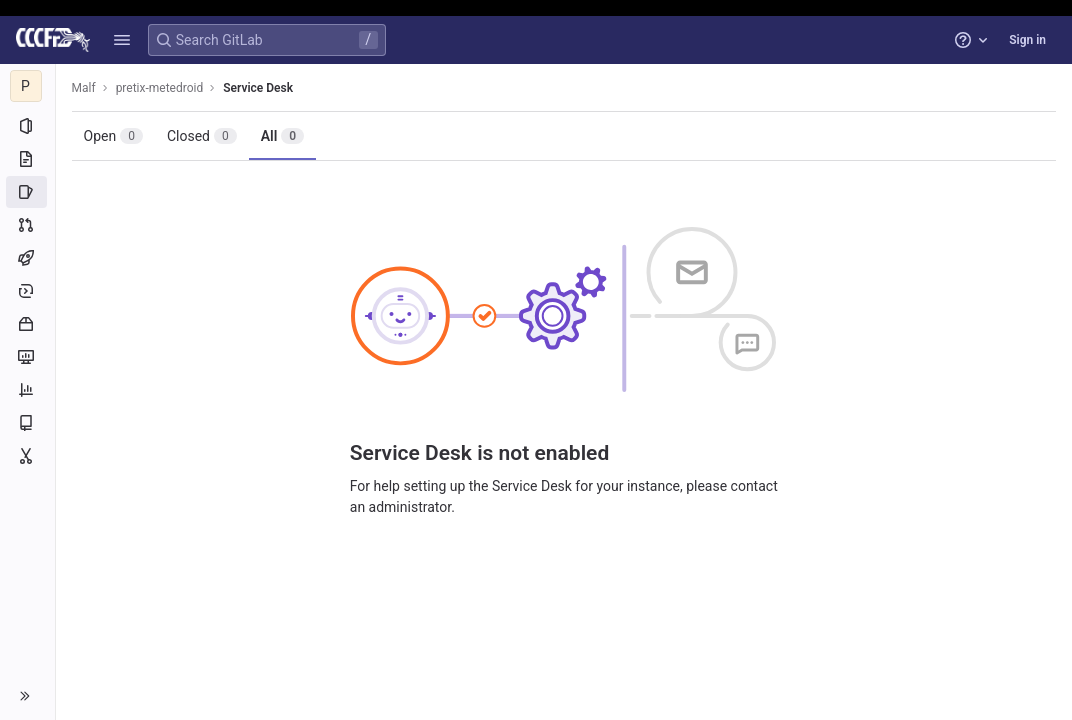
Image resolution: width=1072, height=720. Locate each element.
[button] (122, 40)
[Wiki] (27, 423)
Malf (84, 88)
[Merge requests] (27, 225)
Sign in (1027, 40)
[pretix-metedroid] (28, 86)
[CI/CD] (27, 258)
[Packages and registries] (27, 324)
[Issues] (27, 192)
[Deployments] (27, 291)
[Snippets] (27, 456)
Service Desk (259, 88)
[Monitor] (27, 357)
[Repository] (27, 159)
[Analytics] (27, 390)
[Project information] (27, 126)
